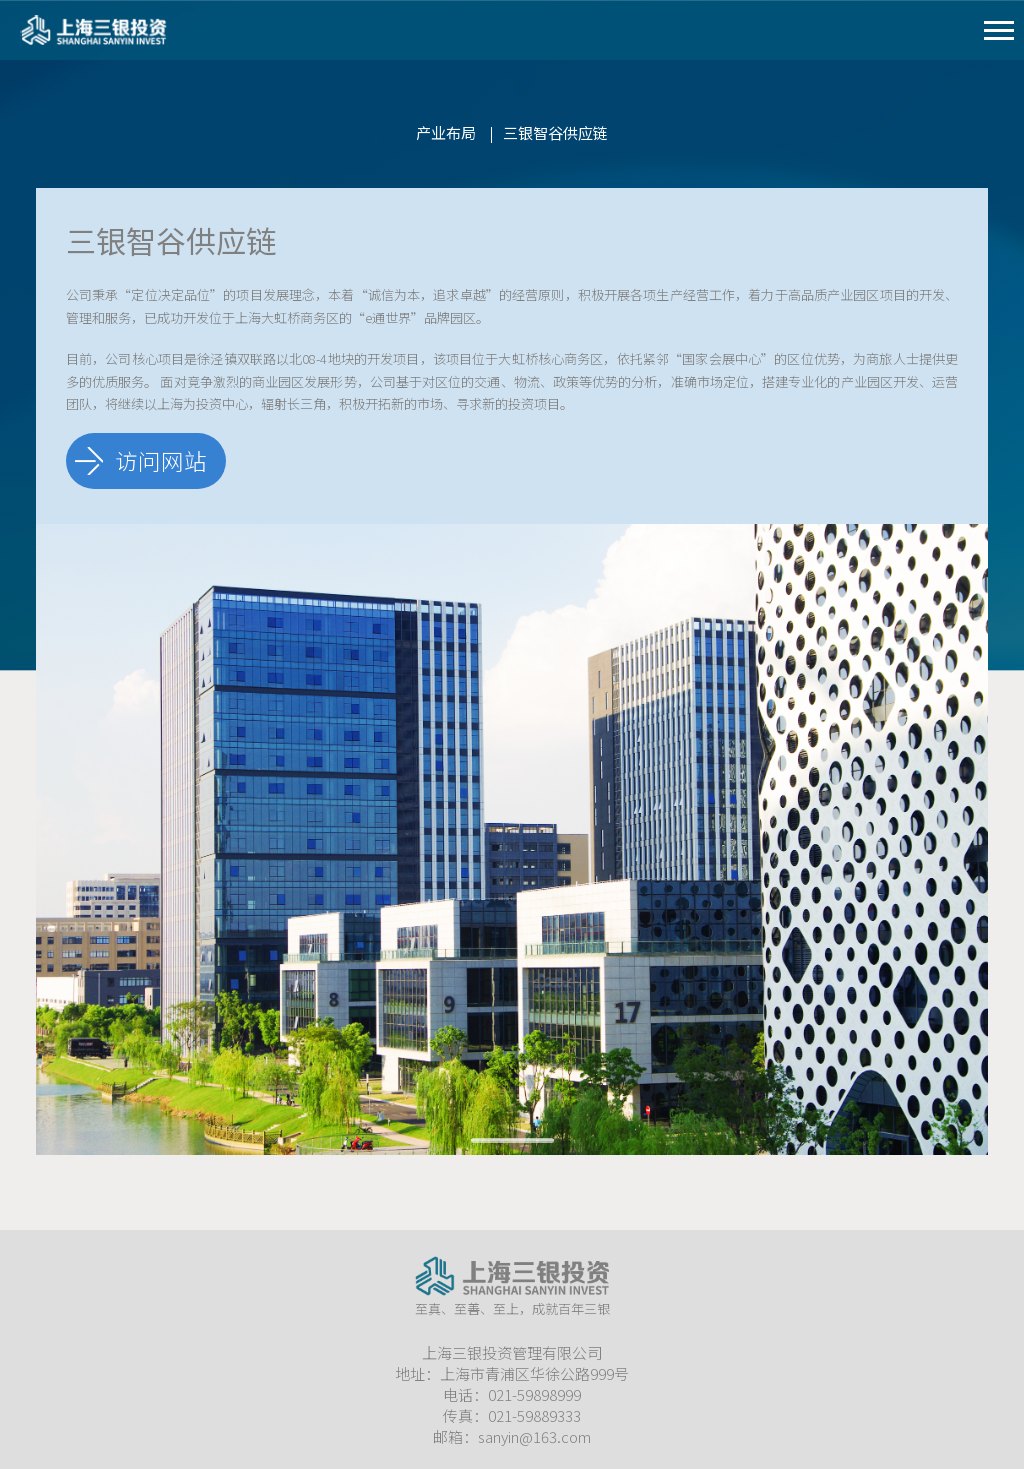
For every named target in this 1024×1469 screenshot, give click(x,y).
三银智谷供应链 (555, 132)
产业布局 (446, 132)
